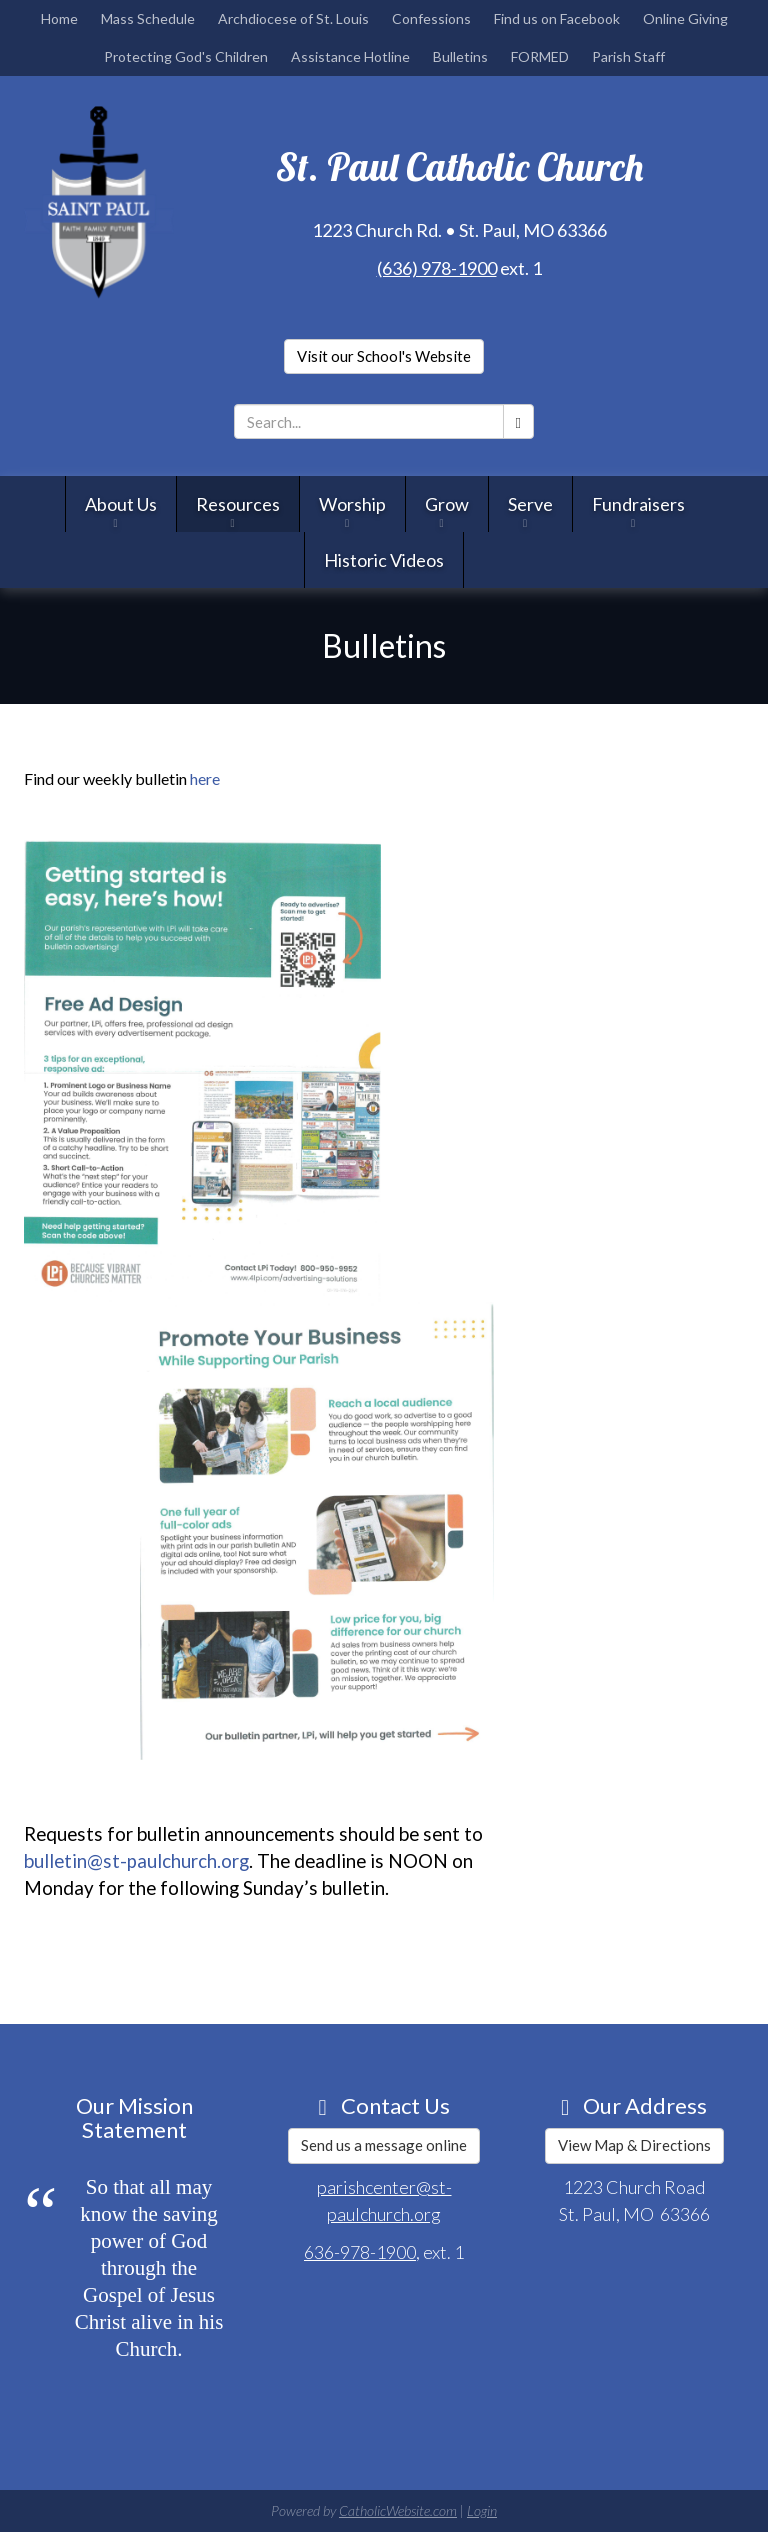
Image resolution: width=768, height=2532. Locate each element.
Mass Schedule (148, 18)
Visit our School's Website (384, 356)
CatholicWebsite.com (398, 2510)
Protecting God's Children (186, 56)
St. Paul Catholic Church (459, 166)
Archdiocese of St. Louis (293, 18)
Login (482, 2510)
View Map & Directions (634, 2146)
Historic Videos (384, 561)
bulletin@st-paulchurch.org (136, 1860)
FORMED (540, 56)
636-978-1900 (360, 2252)
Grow (447, 505)
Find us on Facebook (557, 18)
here (205, 778)
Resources (238, 505)
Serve (530, 505)
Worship (352, 505)
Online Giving (685, 18)
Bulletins (460, 56)
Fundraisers (638, 505)
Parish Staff (628, 56)
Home (59, 18)
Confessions (431, 18)
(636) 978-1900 (437, 267)
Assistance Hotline (350, 56)
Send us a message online (384, 2146)
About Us (121, 505)
